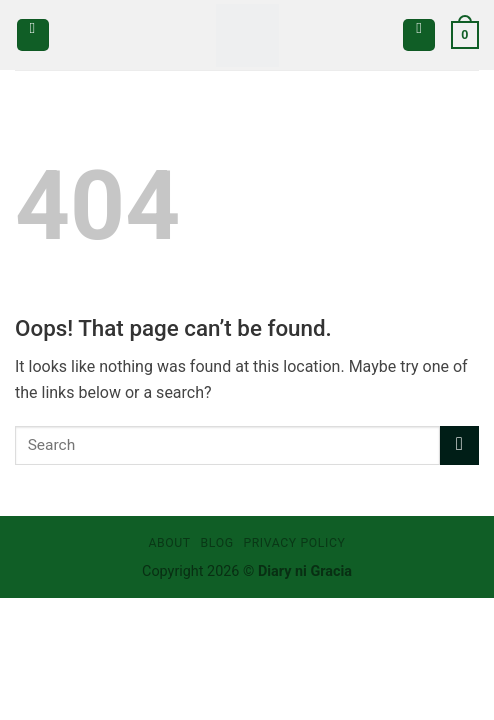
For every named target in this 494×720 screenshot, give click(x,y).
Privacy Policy (294, 543)
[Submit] (459, 445)
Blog (217, 543)
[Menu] (33, 35)
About (169, 543)
